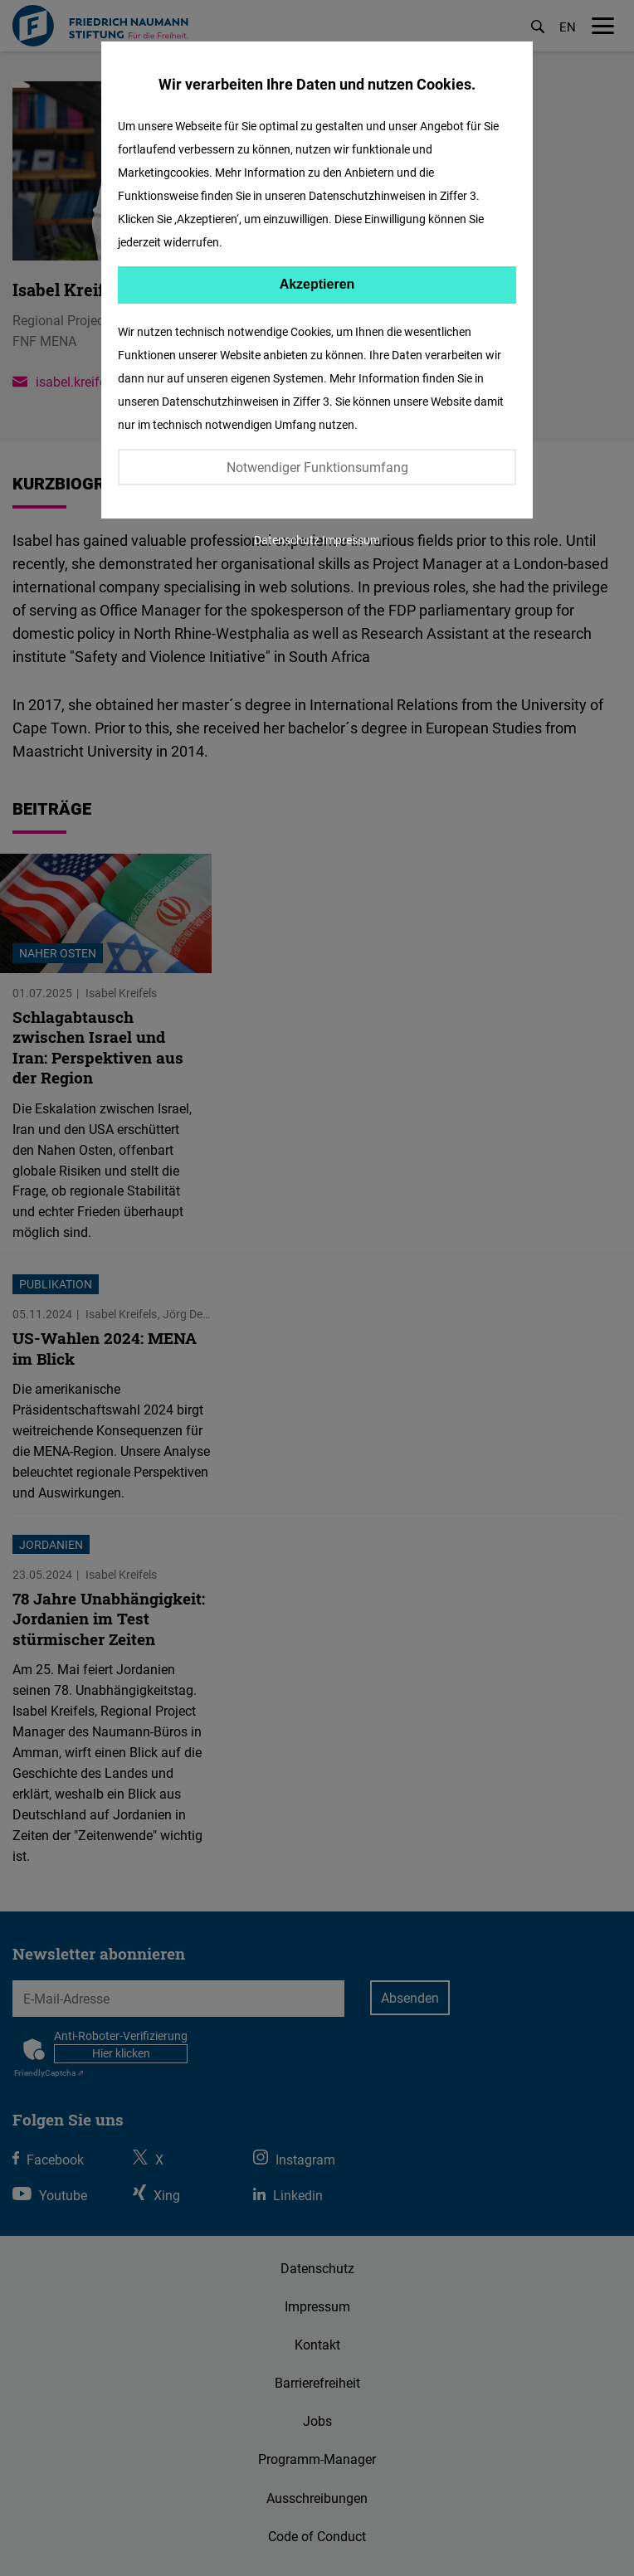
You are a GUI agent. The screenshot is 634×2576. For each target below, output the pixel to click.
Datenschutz (286, 540)
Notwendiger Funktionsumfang (317, 467)
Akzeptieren (317, 284)
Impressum (351, 540)
